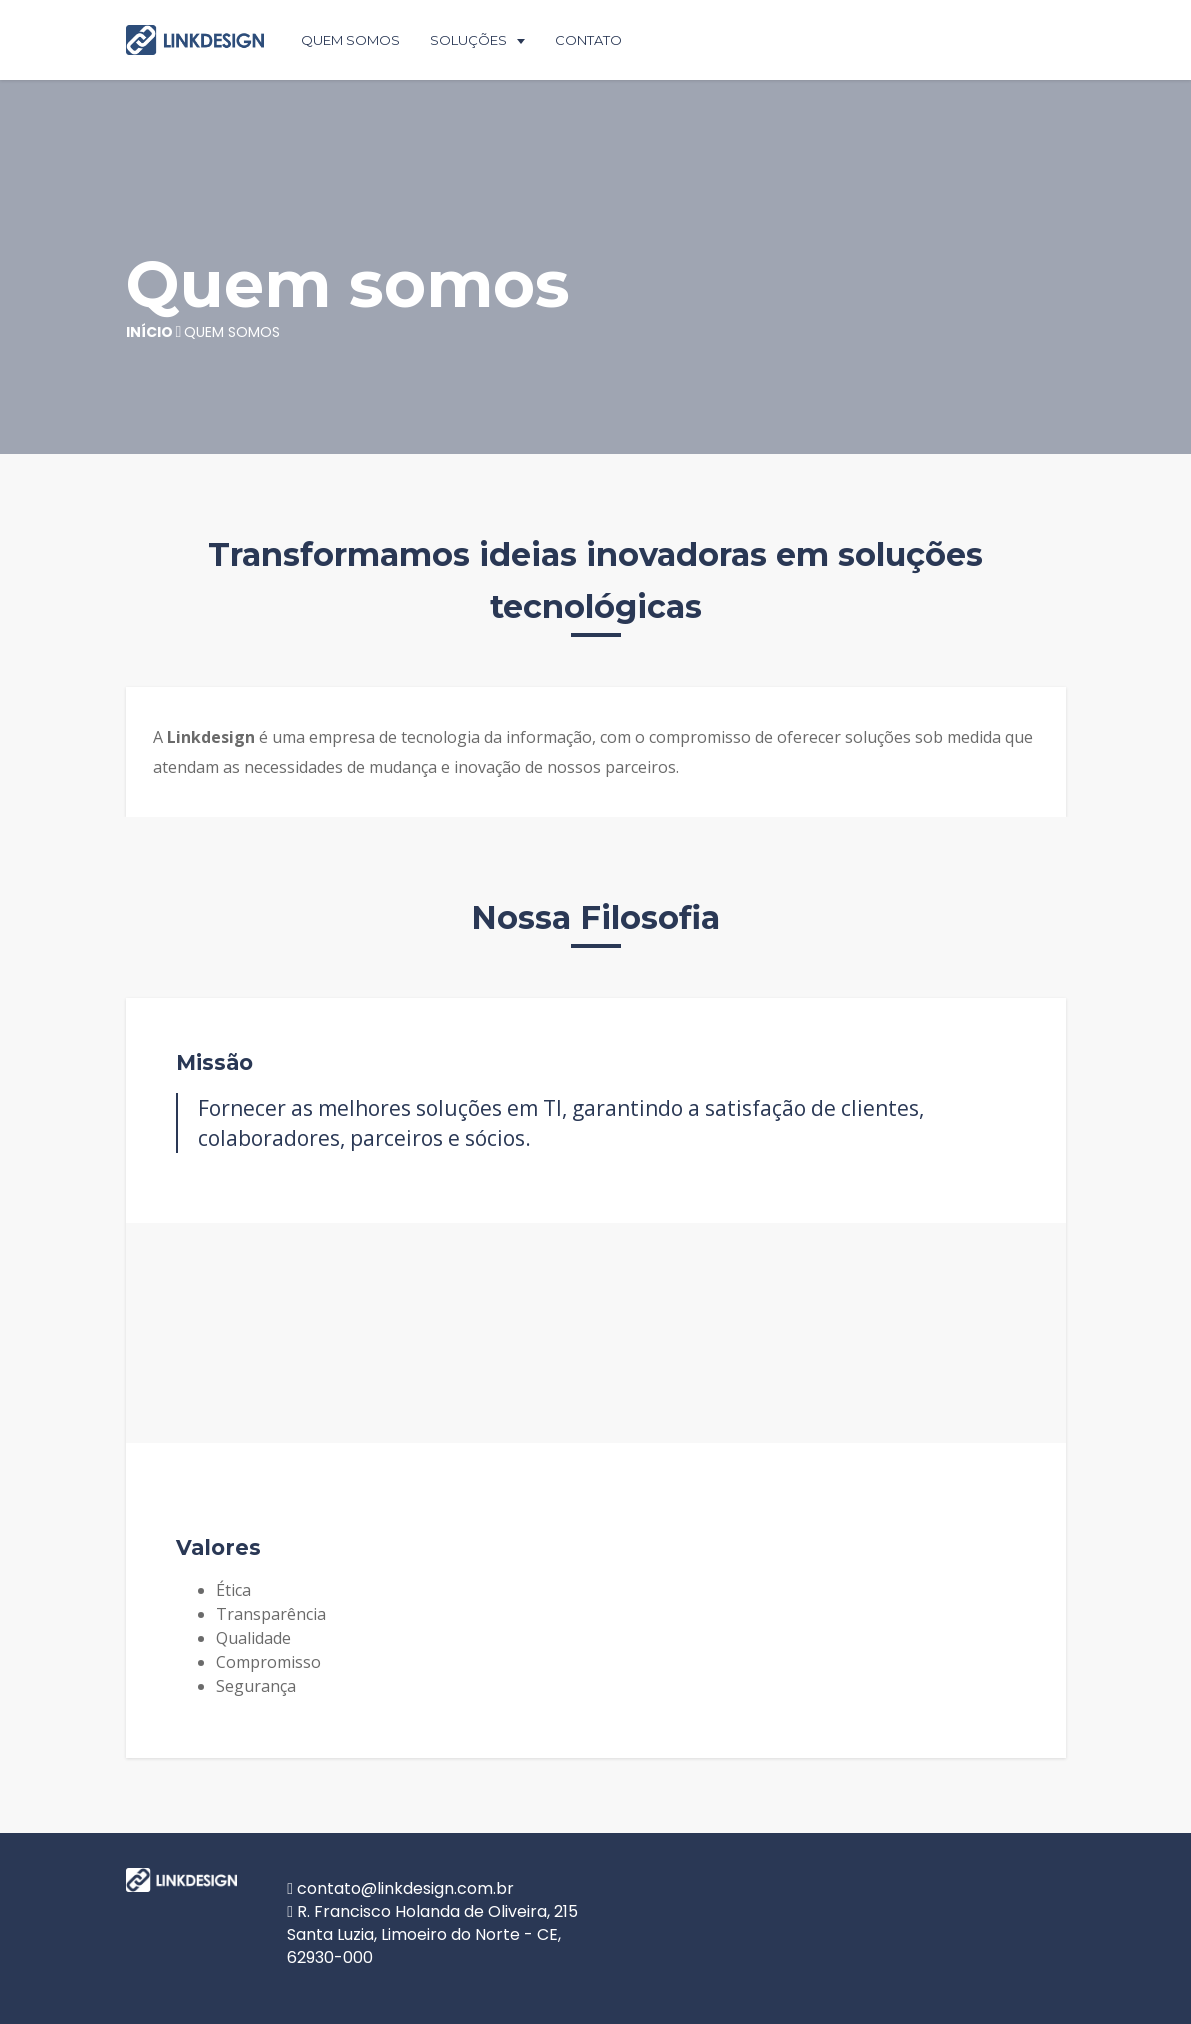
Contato (588, 40)
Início (149, 332)
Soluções (468, 40)
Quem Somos (350, 40)
